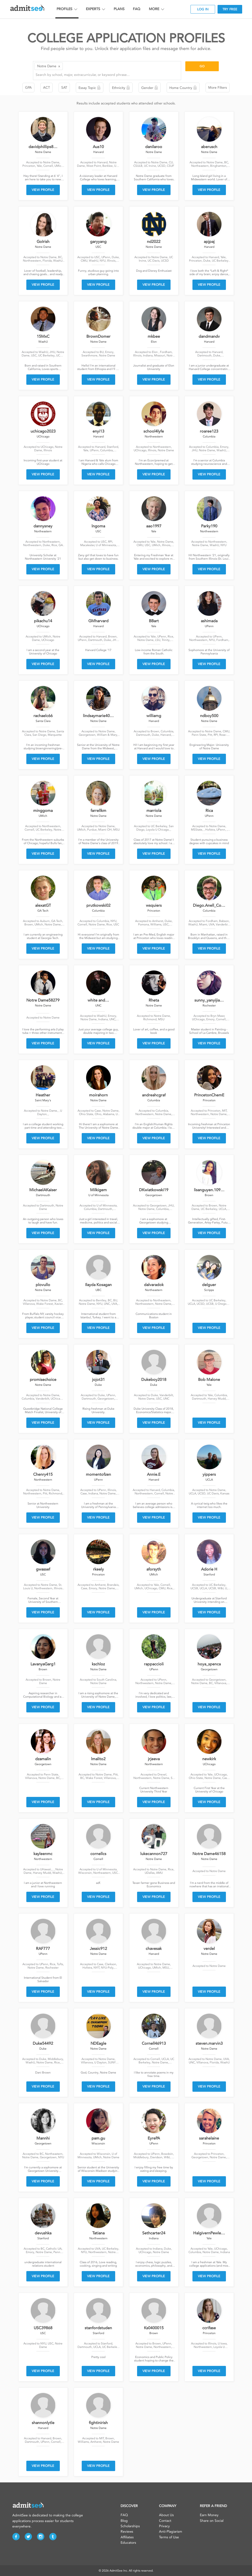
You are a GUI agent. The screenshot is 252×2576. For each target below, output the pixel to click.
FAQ (136, 9)
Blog (124, 2521)
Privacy (164, 2526)
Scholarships (130, 2526)
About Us (166, 2515)
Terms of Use (169, 2537)
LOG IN (203, 9)
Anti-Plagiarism (170, 2531)
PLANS (119, 9)
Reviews (127, 2531)
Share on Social (211, 2521)
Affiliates (127, 2537)
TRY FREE (229, 9)
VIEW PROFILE (43, 190)
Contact (165, 2521)
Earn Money (209, 2515)
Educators (128, 2543)
